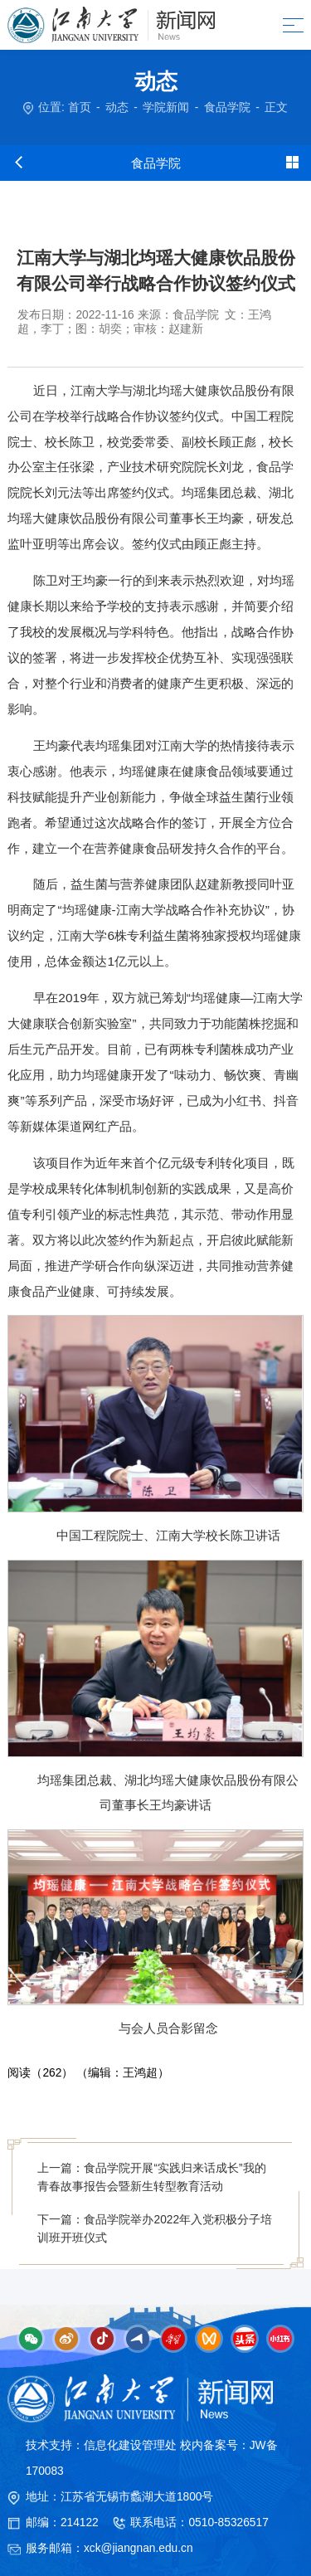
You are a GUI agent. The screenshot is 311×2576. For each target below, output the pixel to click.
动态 (117, 107)
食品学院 (227, 107)
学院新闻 (166, 107)
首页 (79, 107)
